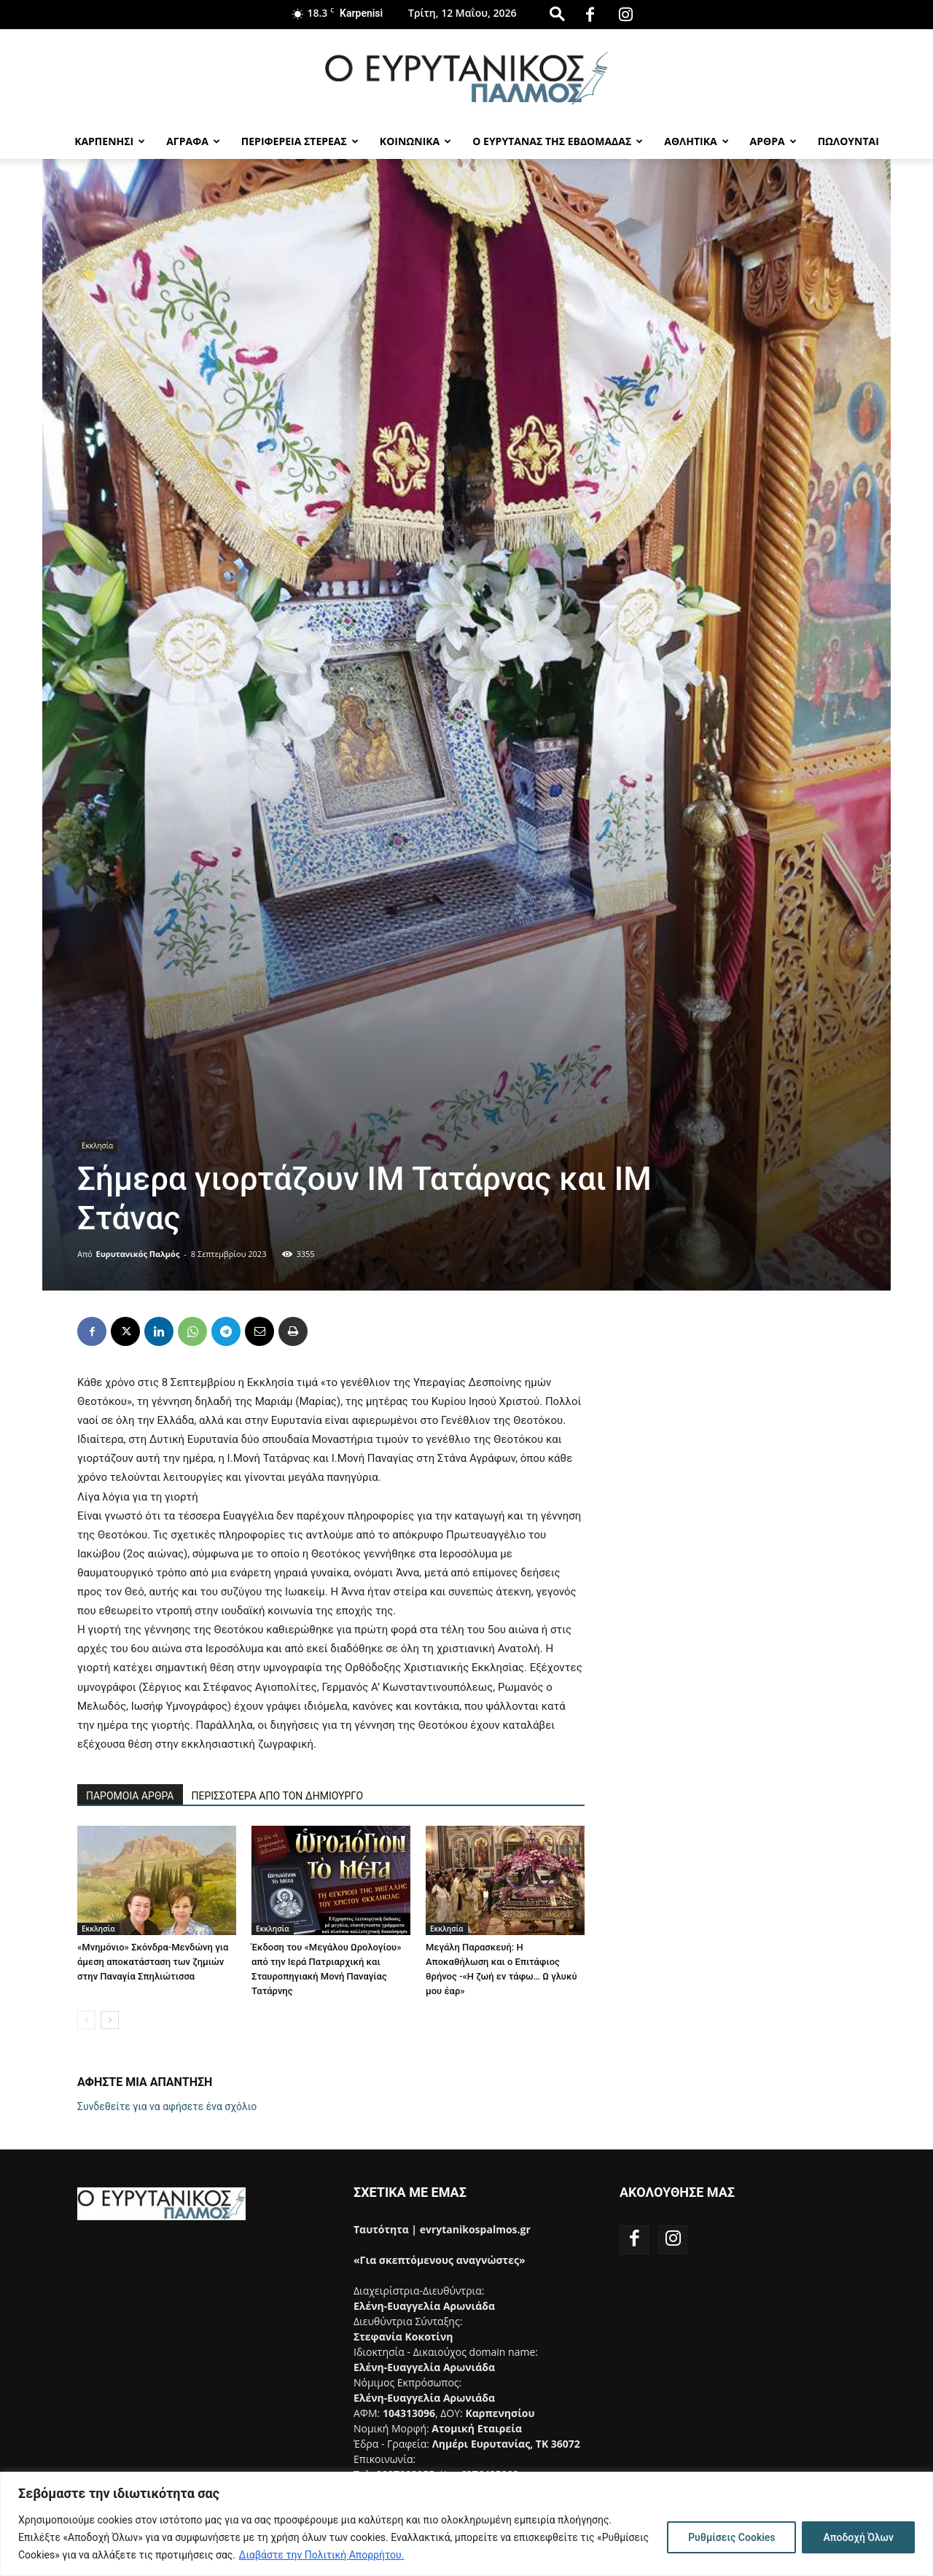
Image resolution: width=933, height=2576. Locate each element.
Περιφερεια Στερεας (300, 141)
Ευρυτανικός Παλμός (138, 1253)
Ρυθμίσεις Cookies (731, 2537)
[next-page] (110, 2020)
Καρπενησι (109, 141)
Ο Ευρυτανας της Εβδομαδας (557, 141)
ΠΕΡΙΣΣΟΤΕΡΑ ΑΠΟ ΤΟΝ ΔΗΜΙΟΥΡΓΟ (278, 1796)
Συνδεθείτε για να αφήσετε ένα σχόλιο (167, 2106)
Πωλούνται (848, 141)
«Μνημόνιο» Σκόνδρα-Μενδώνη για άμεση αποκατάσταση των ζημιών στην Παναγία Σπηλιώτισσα (152, 1962)
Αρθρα (773, 141)
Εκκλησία (97, 1145)
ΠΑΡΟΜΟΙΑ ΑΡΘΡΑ (130, 1796)
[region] (466, 2524)
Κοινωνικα (415, 141)
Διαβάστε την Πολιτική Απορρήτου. (322, 2555)
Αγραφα (193, 141)
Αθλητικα (696, 141)
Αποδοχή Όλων (858, 2537)
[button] (557, 13)
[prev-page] (86, 2020)
